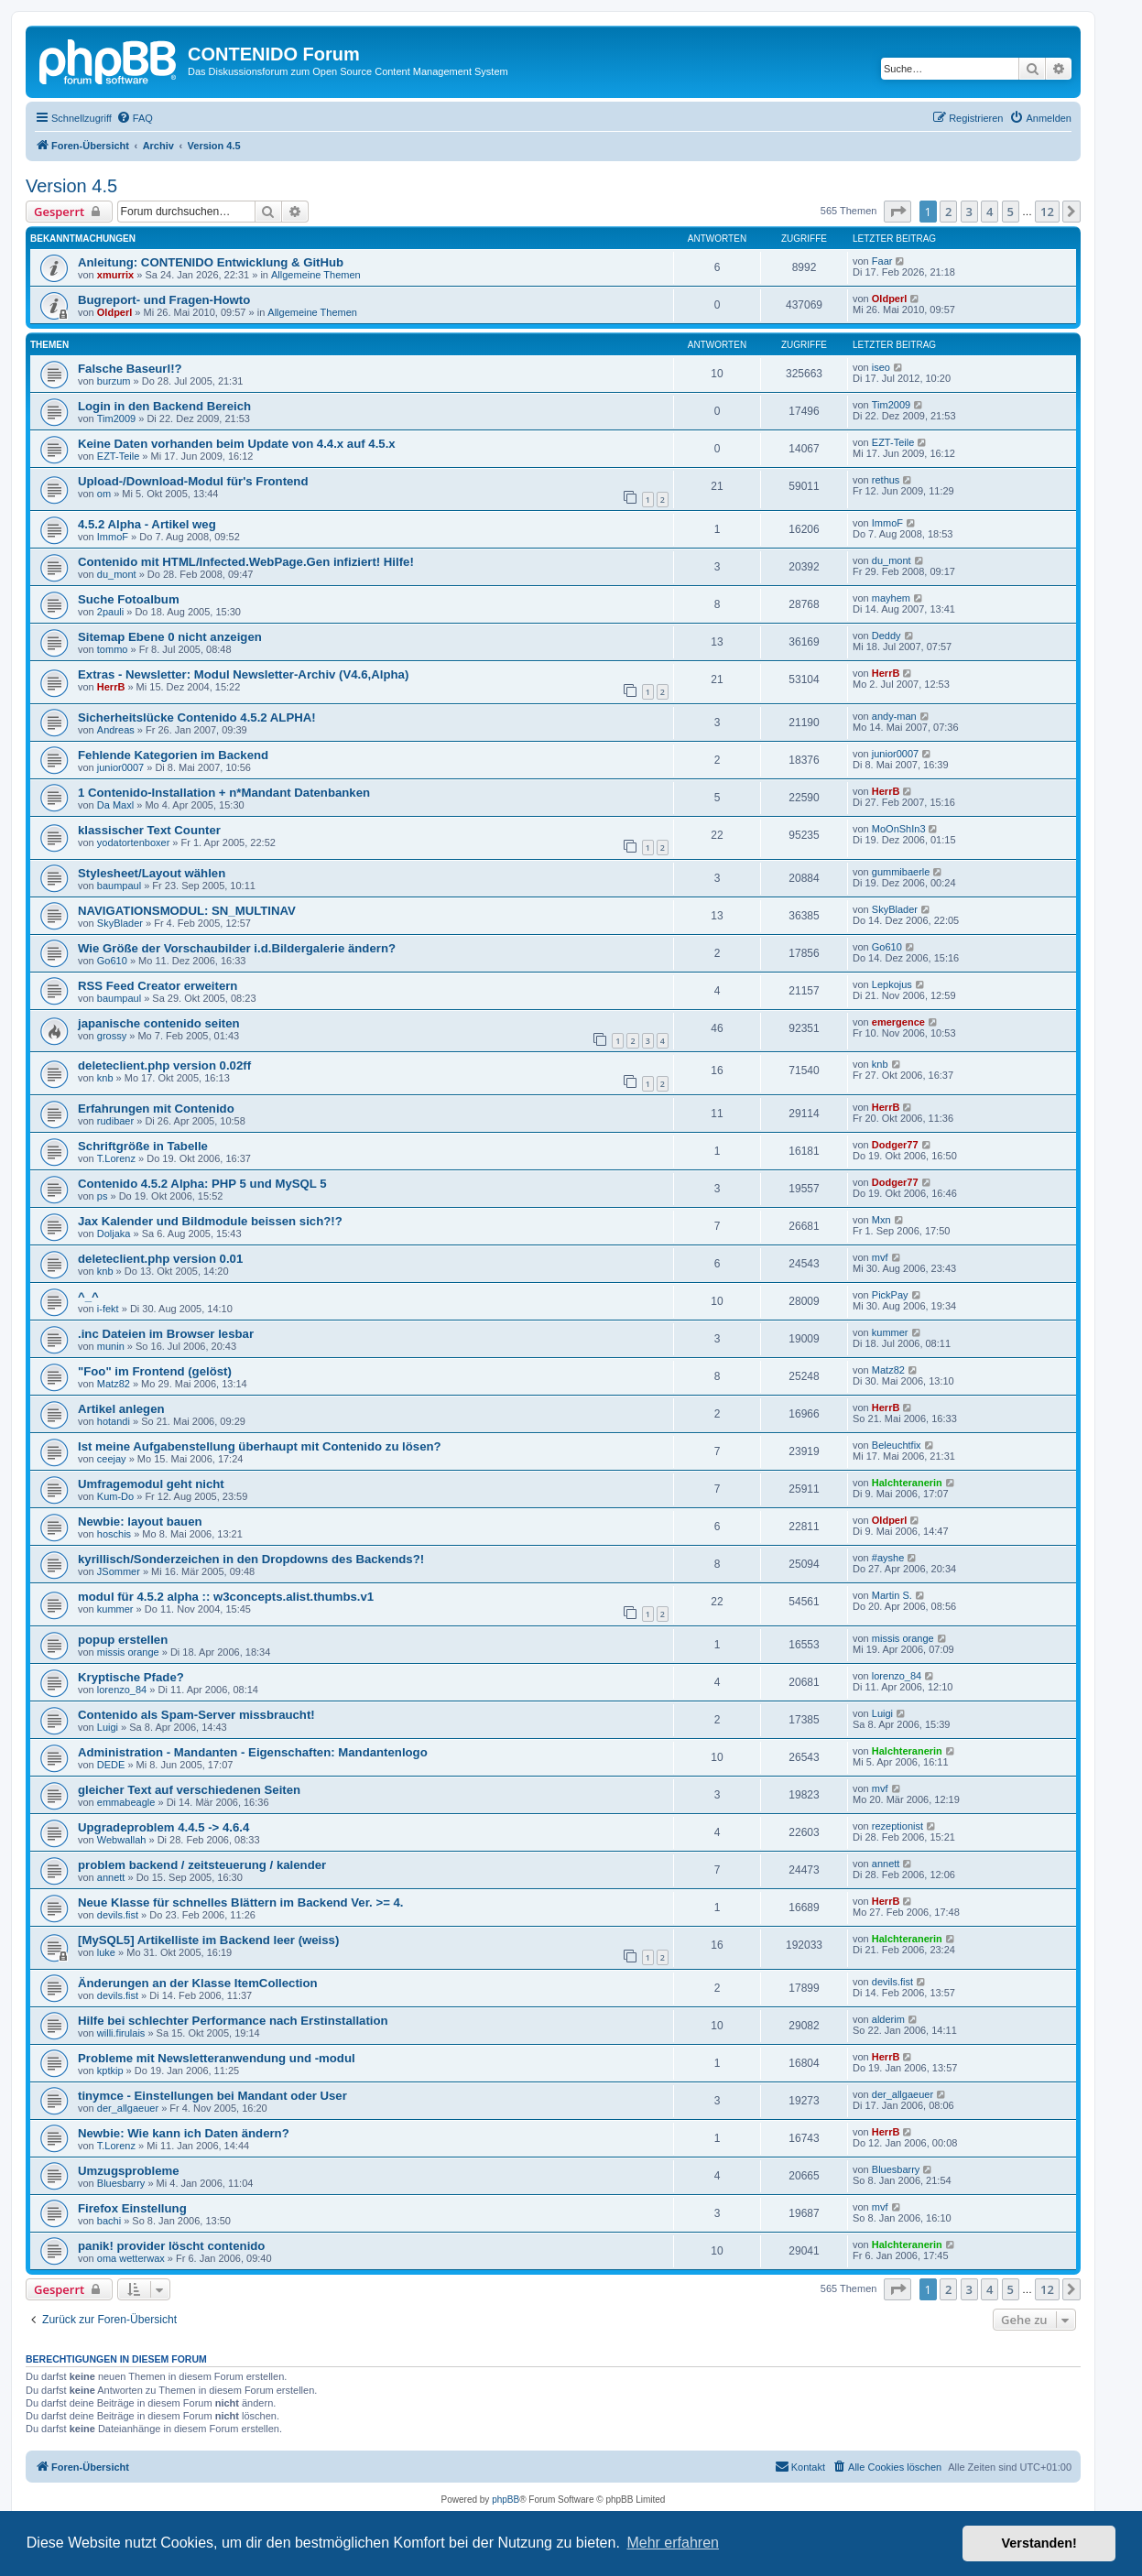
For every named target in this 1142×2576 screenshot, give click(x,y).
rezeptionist (897, 1826)
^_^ (88, 1296)
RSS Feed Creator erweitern (157, 986)
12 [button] (1047, 211)
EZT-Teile (118, 456)
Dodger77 (895, 1144)
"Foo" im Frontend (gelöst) (155, 1371)
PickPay (890, 1294)
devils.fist (117, 1914)
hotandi (113, 1421)
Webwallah (122, 1839)
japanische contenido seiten (159, 1023)
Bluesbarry (121, 2183)
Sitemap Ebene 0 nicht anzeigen (170, 637)
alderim (888, 2019)
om (104, 493)
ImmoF (112, 536)
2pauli (110, 611)
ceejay (111, 1458)
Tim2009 (116, 418)
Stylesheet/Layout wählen (151, 873)
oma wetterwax (131, 2258)
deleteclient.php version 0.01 (160, 1259)
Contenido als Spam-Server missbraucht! (196, 1715)
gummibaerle (901, 871)
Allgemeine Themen (316, 274)
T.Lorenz (116, 1158)
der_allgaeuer (127, 2108)
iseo (881, 367)
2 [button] (948, 211)
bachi (109, 2220)
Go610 (112, 960)
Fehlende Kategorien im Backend (173, 755)
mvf (880, 1257)
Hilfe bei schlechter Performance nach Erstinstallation (233, 2020)
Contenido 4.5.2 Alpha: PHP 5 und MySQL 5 (202, 1183)
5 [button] (1010, 211)
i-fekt (108, 1308)
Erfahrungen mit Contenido (156, 1108)
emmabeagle (126, 1802)
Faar (882, 260)
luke (106, 1952)
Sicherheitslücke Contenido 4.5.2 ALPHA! (197, 717)
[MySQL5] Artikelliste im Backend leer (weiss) (208, 1940)
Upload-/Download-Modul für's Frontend (193, 481)
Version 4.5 (71, 186)
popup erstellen (123, 1640)
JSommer (118, 1571)
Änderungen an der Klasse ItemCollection (198, 1983)
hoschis (114, 1533)
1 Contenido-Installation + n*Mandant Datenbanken (224, 792)
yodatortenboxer (133, 842)
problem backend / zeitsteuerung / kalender (202, 1865)
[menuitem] (134, 118)
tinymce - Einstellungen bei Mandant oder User (212, 2096)
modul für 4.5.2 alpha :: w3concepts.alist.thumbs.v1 (226, 1596)
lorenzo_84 (122, 1689)
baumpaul (119, 885)
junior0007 (120, 767)
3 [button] (969, 211)
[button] (897, 212)
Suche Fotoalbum (128, 599)
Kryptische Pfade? (131, 1677)
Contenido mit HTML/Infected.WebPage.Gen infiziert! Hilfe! (246, 562)
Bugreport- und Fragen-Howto (164, 300)
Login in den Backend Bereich (164, 406)
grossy (111, 1035)
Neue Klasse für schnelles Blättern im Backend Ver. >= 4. (241, 1902)
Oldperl (115, 312)
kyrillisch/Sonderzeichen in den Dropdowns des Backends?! (251, 1559)
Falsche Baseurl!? (130, 368)
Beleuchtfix (896, 1445)
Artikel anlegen (121, 1409)
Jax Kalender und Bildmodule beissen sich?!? (210, 1221)
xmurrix (115, 274)
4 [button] (989, 211)
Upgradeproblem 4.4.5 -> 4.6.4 (163, 1827)
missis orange (128, 1652)
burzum (114, 380)
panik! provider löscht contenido (171, 2246)
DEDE (111, 1764)
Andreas (116, 729)
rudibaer (115, 1120)
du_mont (116, 574)
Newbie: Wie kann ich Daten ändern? (183, 2133)
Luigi (107, 1727)
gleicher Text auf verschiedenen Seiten (189, 1790)
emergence (898, 1021)
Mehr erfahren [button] (672, 2542)
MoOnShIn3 (899, 828)
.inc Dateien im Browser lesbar (166, 1334)
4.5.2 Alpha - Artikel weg (147, 524)
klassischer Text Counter (149, 830)
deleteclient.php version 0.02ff (164, 1065)
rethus (886, 479)
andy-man (894, 716)
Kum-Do (115, 1496)
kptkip (110, 2070)
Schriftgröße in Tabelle (143, 1146)
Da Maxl (115, 804)
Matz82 (113, 1383)
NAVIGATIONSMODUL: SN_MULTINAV (187, 911)
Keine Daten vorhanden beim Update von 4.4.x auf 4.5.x (237, 444)
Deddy (886, 635)
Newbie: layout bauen (140, 1521)
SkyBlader (120, 923)
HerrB (111, 686)
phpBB (505, 2499)
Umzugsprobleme (128, 2171)
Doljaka (114, 1233)
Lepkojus (892, 984)
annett (111, 1877)
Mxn (881, 1219)
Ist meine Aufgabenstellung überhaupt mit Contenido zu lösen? (259, 1446)
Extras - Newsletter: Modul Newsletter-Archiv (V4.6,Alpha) (243, 674)
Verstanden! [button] (1039, 2543)
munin (111, 1346)
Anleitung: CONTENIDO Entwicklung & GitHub (210, 262)
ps (102, 1195)
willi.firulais (121, 2032)
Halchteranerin (907, 1482)
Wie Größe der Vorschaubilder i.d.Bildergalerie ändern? (237, 948)
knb (105, 1077)
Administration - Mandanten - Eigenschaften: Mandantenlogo (253, 1752)
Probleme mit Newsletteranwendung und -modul (216, 2058)
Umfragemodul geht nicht (151, 1484)
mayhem (891, 597)
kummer (890, 1332)
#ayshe (888, 1557)
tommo (112, 649)
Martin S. (892, 1595)
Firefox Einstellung (132, 2208)
